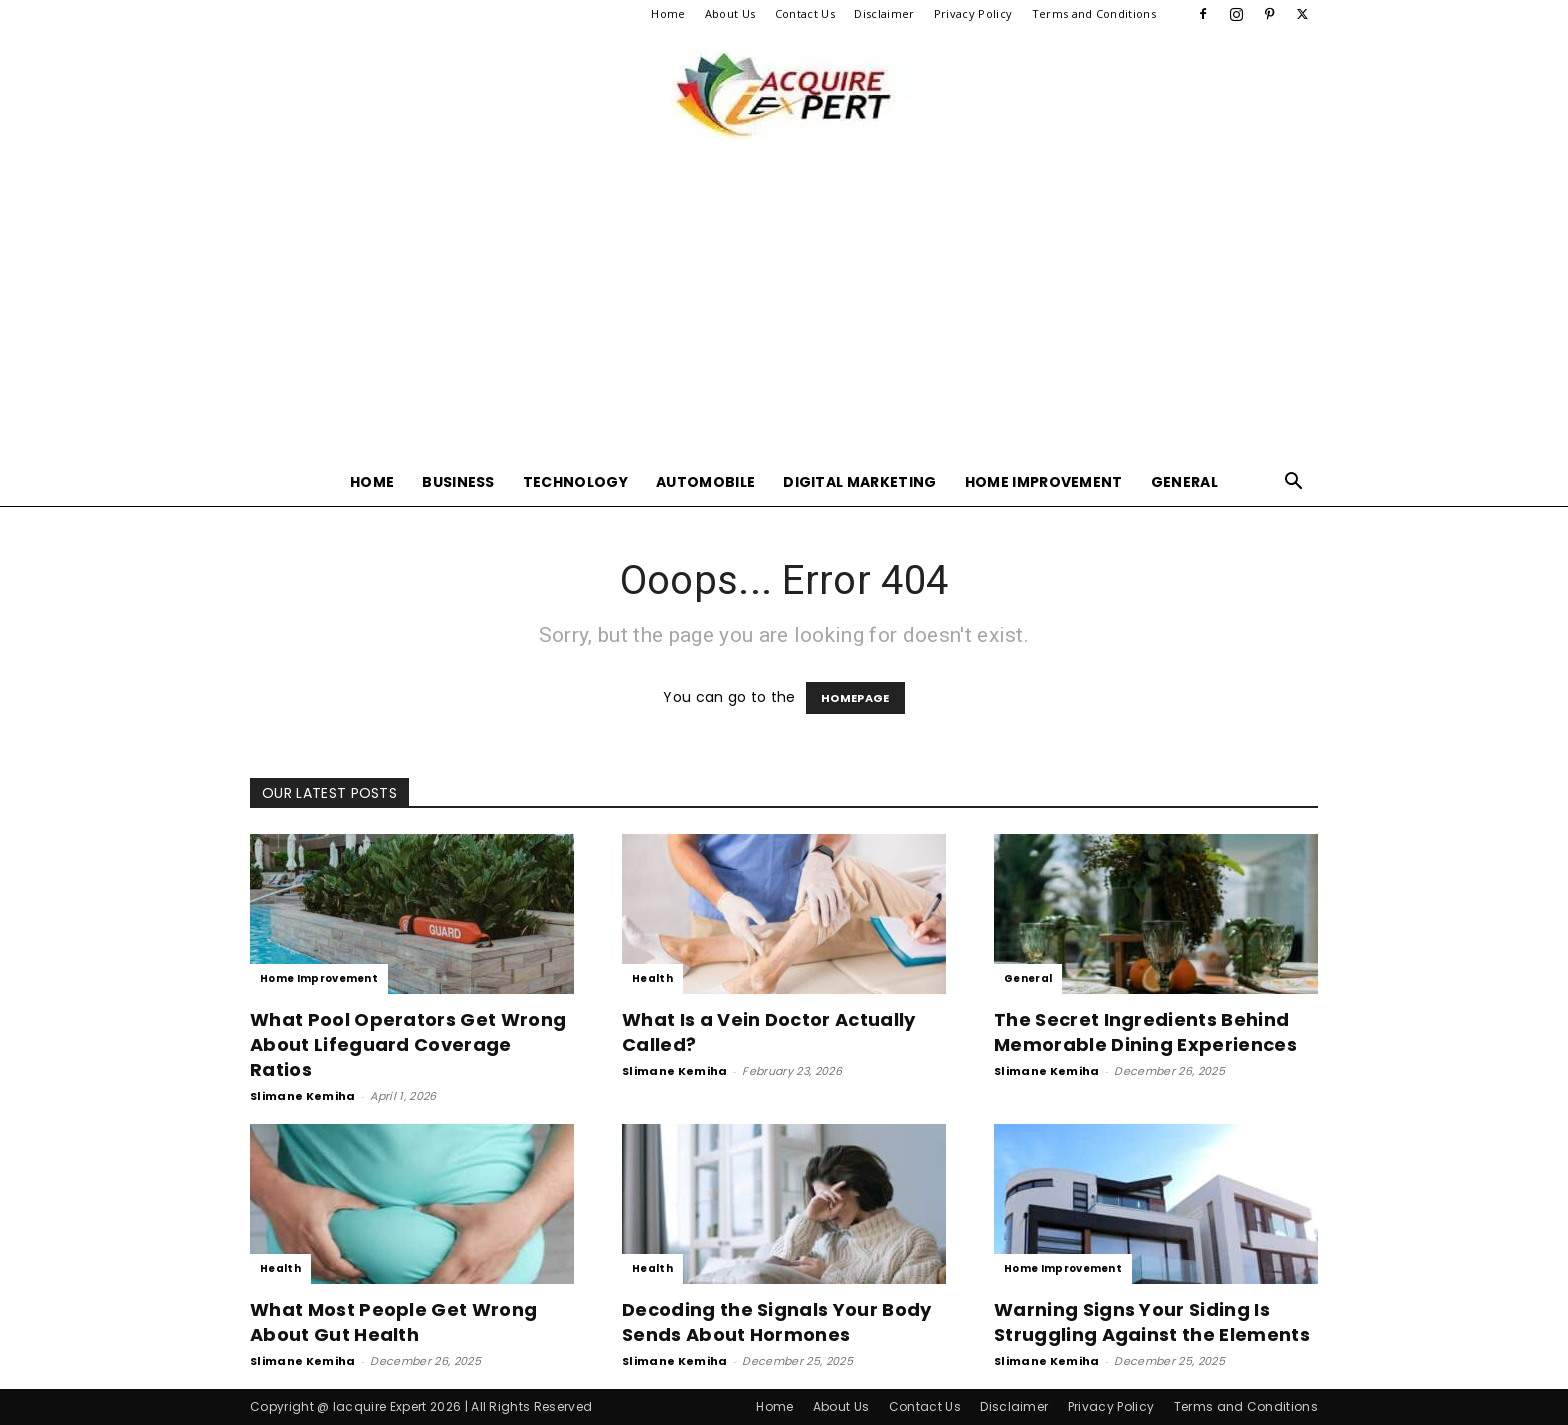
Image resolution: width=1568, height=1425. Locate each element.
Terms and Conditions (1094, 13)
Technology (575, 482)
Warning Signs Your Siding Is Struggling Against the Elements (1152, 1322)
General (1184, 482)
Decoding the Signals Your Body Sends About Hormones (777, 1322)
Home (668, 13)
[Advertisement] (784, 308)
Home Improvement (1044, 482)
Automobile (705, 482)
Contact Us (805, 13)
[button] (1294, 483)
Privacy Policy (973, 13)
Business (458, 482)
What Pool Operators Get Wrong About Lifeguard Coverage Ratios (408, 1044)
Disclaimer (884, 13)
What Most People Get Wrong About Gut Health (393, 1322)
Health (652, 978)
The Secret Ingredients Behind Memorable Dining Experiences (1145, 1032)
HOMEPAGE (855, 698)
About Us (730, 13)
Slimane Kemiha (302, 1096)
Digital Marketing (859, 482)
